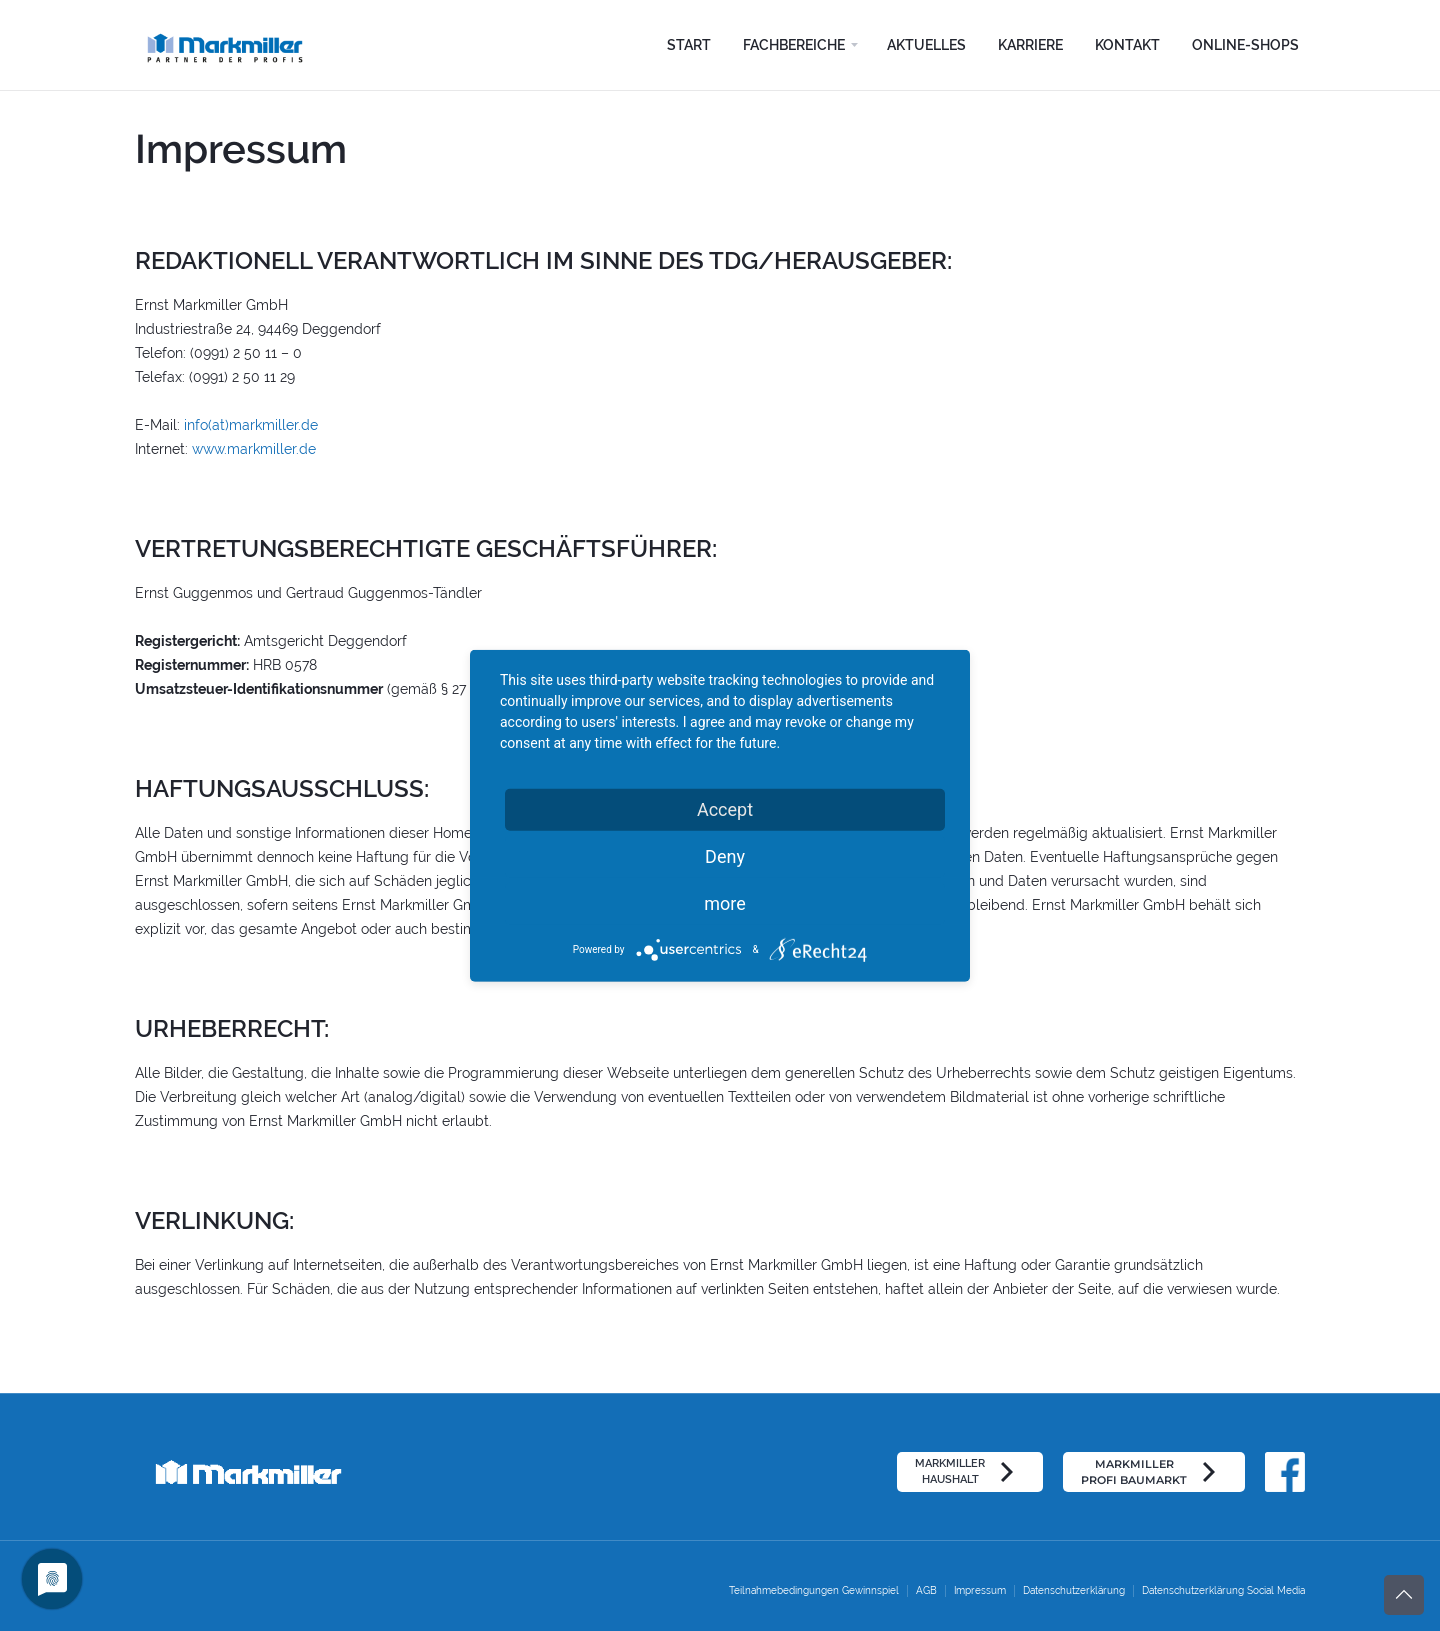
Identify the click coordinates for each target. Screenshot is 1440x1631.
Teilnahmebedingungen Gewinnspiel (814, 1590)
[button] (799, 45)
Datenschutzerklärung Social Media (1223, 1590)
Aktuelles (926, 45)
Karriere (1030, 45)
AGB (926, 1590)
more (725, 902)
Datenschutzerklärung (1074, 1590)
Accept (725, 808)
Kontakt (1127, 45)
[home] (232, 45)
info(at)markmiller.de (251, 425)
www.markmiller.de (254, 449)
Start (689, 45)
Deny (725, 855)
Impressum (980, 1590)
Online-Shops (1245, 45)
